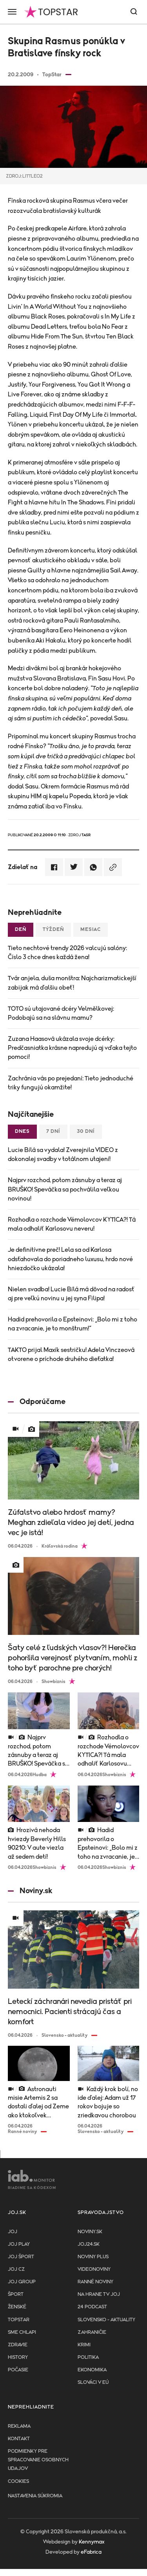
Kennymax (91, 2542)
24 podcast (92, 2307)
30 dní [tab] (86, 1131)
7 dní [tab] (53, 1131)
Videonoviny (94, 2269)
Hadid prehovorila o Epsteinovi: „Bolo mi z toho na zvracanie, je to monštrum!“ (72, 1324)
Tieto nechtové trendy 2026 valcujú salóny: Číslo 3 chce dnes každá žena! (67, 952)
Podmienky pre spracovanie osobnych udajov (38, 2460)
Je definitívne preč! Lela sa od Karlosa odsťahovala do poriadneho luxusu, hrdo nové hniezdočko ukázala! (70, 1259)
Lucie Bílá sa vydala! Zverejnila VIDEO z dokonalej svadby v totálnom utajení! (63, 1154)
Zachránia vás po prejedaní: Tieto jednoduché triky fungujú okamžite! (70, 1083)
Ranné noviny (95, 2281)
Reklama (19, 2426)
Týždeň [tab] (53, 929)
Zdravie (17, 2344)
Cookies (18, 2481)
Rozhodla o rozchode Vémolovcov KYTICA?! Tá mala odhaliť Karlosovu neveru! (72, 1224)
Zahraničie (92, 2332)
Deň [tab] (20, 929)
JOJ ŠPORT (21, 2256)
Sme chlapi (22, 2332)
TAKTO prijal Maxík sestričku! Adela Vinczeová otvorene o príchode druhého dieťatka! (71, 1354)
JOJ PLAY (19, 2244)
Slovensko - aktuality (106, 2319)
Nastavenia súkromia (35, 2496)
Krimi (84, 2344)
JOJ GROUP (22, 2281)
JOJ (12, 2231)
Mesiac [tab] (90, 929)
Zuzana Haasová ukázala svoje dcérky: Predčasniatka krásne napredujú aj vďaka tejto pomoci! (72, 1048)
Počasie (18, 2370)
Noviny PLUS (93, 2256)
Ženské (17, 2307)
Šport (16, 2294)
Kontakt (19, 2438)
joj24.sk (89, 2244)
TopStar (18, 2319)
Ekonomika (92, 2370)
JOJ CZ (16, 2269)
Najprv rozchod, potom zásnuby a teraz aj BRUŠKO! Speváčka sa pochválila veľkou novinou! (65, 1189)
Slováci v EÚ (93, 2382)
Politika (88, 2357)
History (18, 2357)
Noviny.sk (90, 2231)
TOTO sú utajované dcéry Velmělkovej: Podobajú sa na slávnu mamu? (61, 1013)
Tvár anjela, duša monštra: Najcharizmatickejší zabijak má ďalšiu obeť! (72, 982)
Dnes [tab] (22, 1131)
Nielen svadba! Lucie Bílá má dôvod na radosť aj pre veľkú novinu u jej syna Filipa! (71, 1294)
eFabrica (91, 2552)
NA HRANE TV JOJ (99, 2294)
